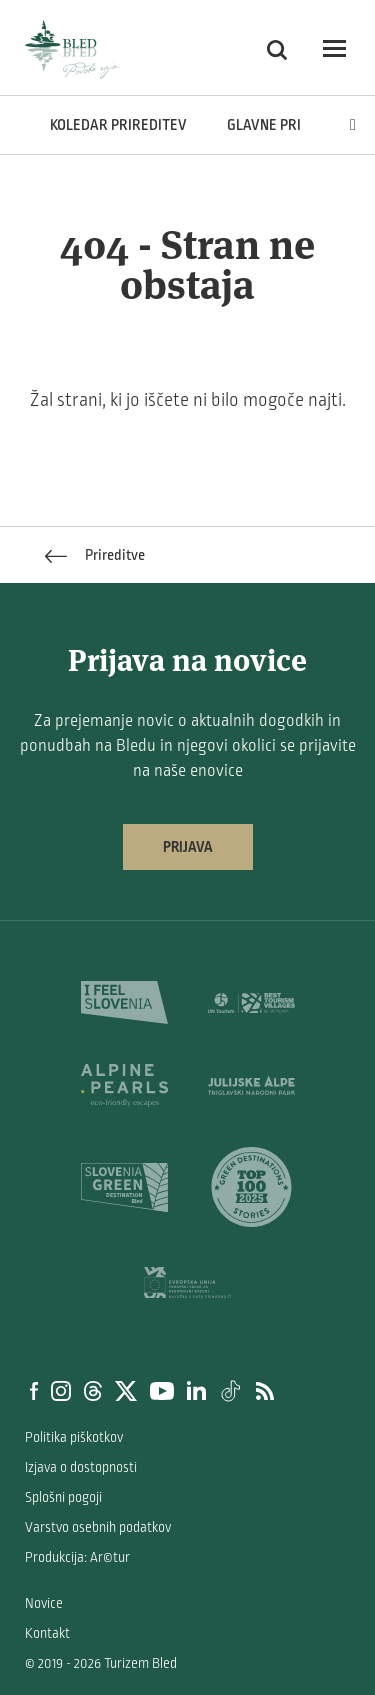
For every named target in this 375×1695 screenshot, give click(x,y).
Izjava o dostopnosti (81, 1467)
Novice (44, 1603)
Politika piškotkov (74, 1437)
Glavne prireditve (291, 125)
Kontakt (47, 1633)
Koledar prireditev (118, 125)
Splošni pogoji (63, 1497)
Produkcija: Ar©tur (77, 1557)
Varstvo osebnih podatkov (98, 1527)
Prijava (188, 847)
